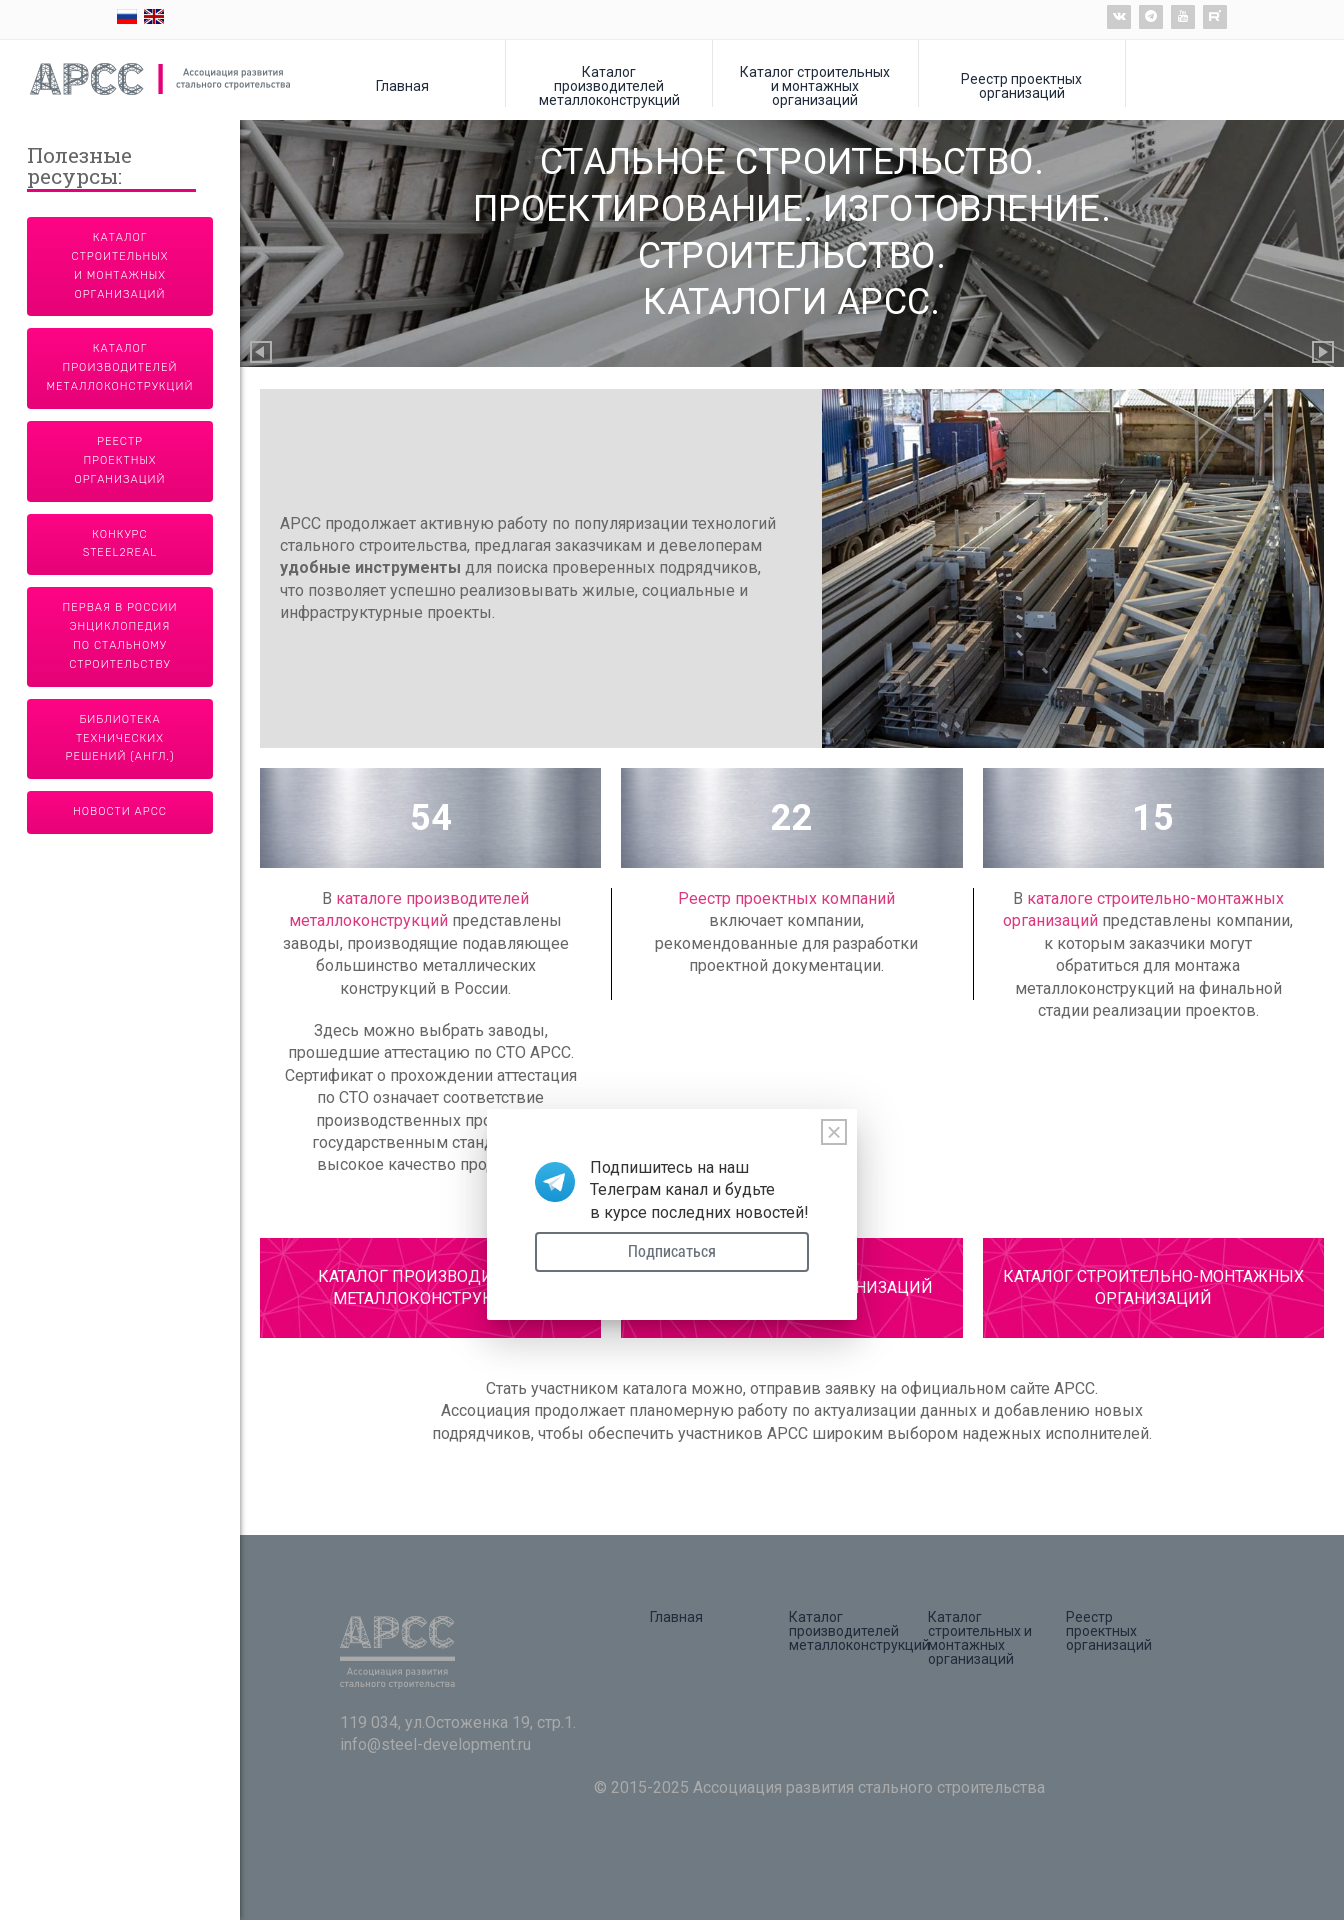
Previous (262, 353)
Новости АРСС (120, 811)
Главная (402, 85)
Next (1324, 353)
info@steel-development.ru (435, 1744)
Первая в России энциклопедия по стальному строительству (120, 636)
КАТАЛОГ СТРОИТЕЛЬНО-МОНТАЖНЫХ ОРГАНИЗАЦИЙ (1153, 1287)
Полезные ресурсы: (79, 167)
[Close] (834, 1132)
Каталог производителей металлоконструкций (609, 85)
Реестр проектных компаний (786, 898)
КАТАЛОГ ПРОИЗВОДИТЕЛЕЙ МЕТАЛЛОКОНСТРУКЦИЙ (431, 1287)
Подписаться (672, 1251)
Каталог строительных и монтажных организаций (815, 85)
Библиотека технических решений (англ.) (120, 738)
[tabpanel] (792, 568)
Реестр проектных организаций (1021, 85)
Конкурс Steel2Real (120, 544)
